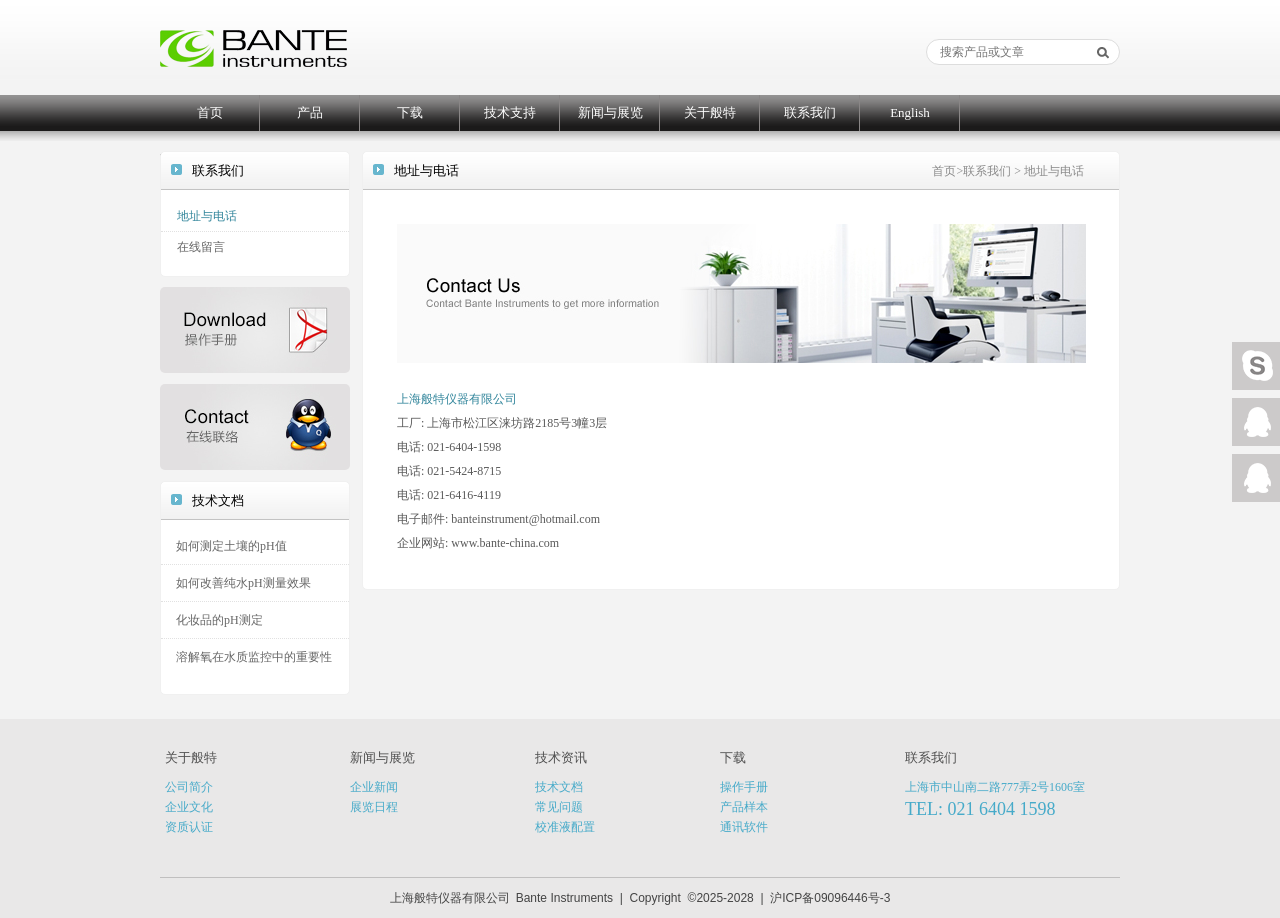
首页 (210, 112)
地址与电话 (207, 216)
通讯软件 (744, 827)
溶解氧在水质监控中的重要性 (254, 657)
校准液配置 (565, 827)
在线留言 (201, 247)
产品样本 (744, 807)
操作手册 (744, 787)
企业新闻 (374, 787)
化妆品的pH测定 (219, 620)
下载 (410, 112)
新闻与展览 (610, 112)
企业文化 (189, 807)
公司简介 (189, 787)
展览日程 (374, 807)
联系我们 (810, 112)
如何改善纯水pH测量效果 (243, 583)
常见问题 (559, 807)
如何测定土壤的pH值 (231, 546)
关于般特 (710, 112)
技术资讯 (561, 757)
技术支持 (510, 112)
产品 (310, 112)
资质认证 (189, 827)
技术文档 (559, 787)
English (910, 112)
